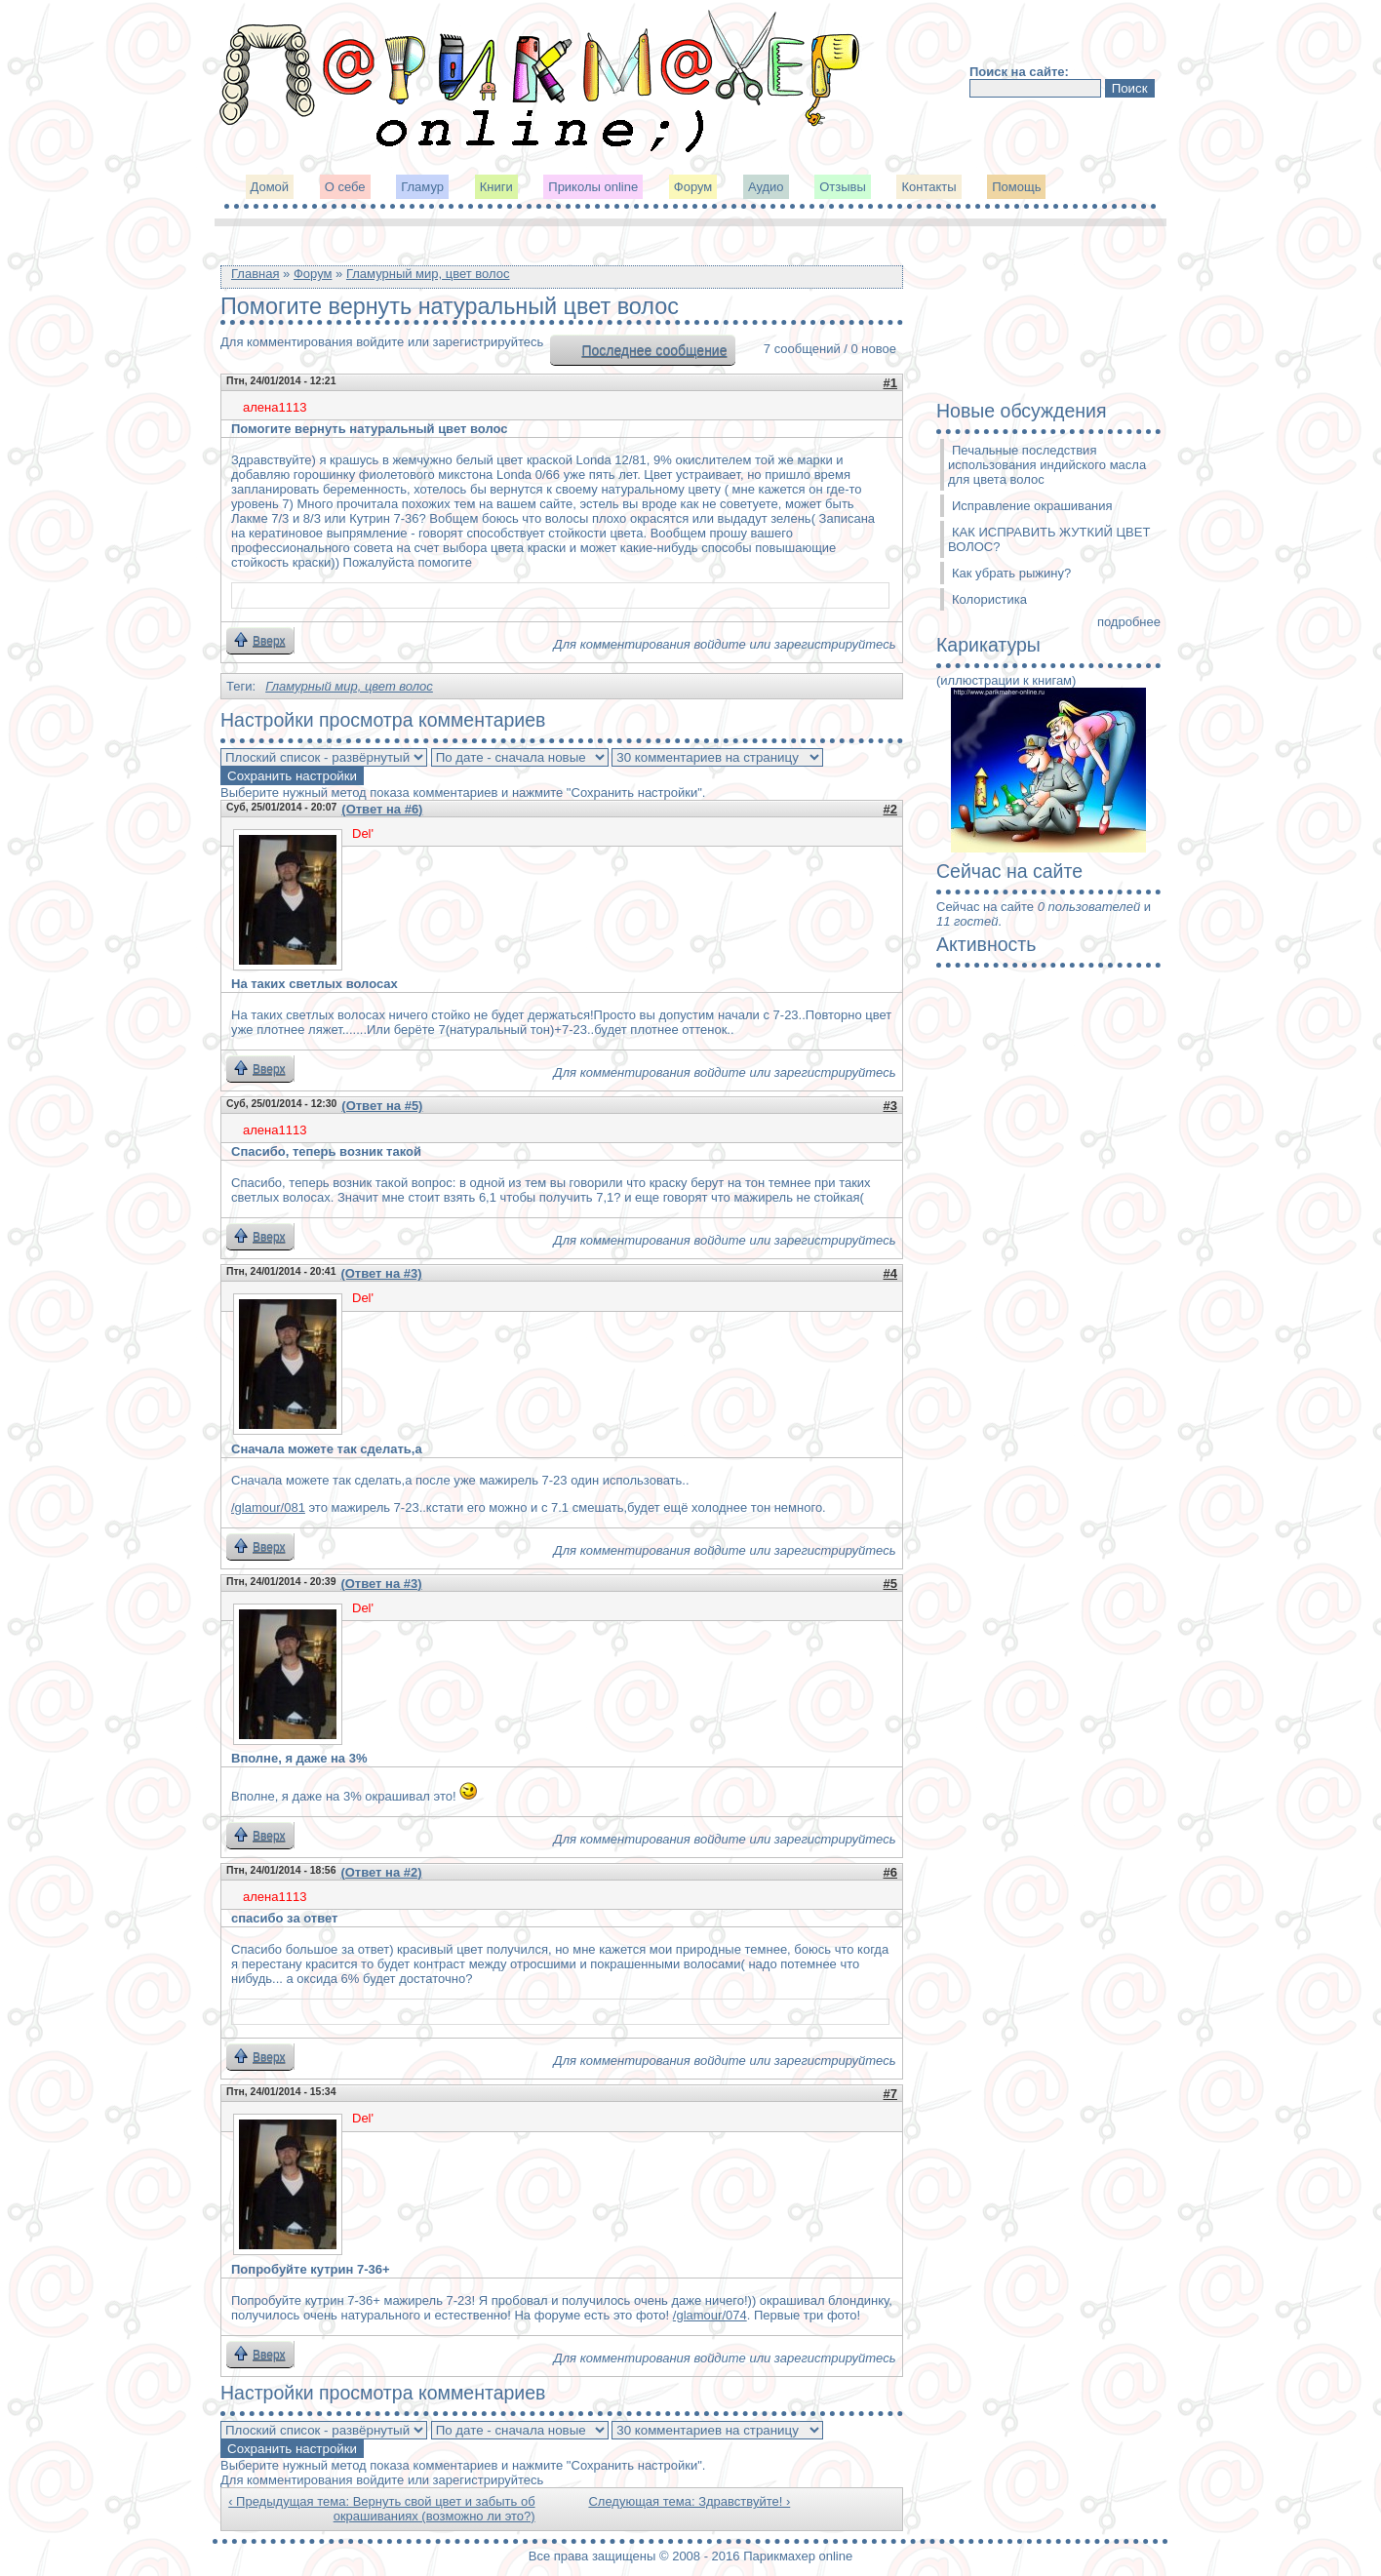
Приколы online (593, 186)
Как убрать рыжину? (1011, 573)
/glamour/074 (710, 2315)
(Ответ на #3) (380, 1273)
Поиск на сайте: (1019, 71)
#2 (890, 809)
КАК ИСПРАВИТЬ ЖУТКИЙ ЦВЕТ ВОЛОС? (1049, 539)
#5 (890, 1583)
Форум (693, 186)
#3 (890, 1105)
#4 (890, 1273)
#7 (890, 2093)
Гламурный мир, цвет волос (428, 273)
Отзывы (842, 186)
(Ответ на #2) (380, 1872)
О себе (345, 186)
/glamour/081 (268, 1507)
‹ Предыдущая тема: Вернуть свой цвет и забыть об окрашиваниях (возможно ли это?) (381, 2508)
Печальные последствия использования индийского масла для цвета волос (1047, 465)
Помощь (1016, 186)
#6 (890, 1872)
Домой (270, 186)
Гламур (422, 186)
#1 (890, 383)
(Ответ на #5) (381, 1105)
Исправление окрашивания (1032, 505)
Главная (255, 273)
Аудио (766, 186)
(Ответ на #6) (381, 809)
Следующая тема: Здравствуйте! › (689, 2501)
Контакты (928, 186)
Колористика (989, 599)
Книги (496, 186)
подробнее (1129, 621)
